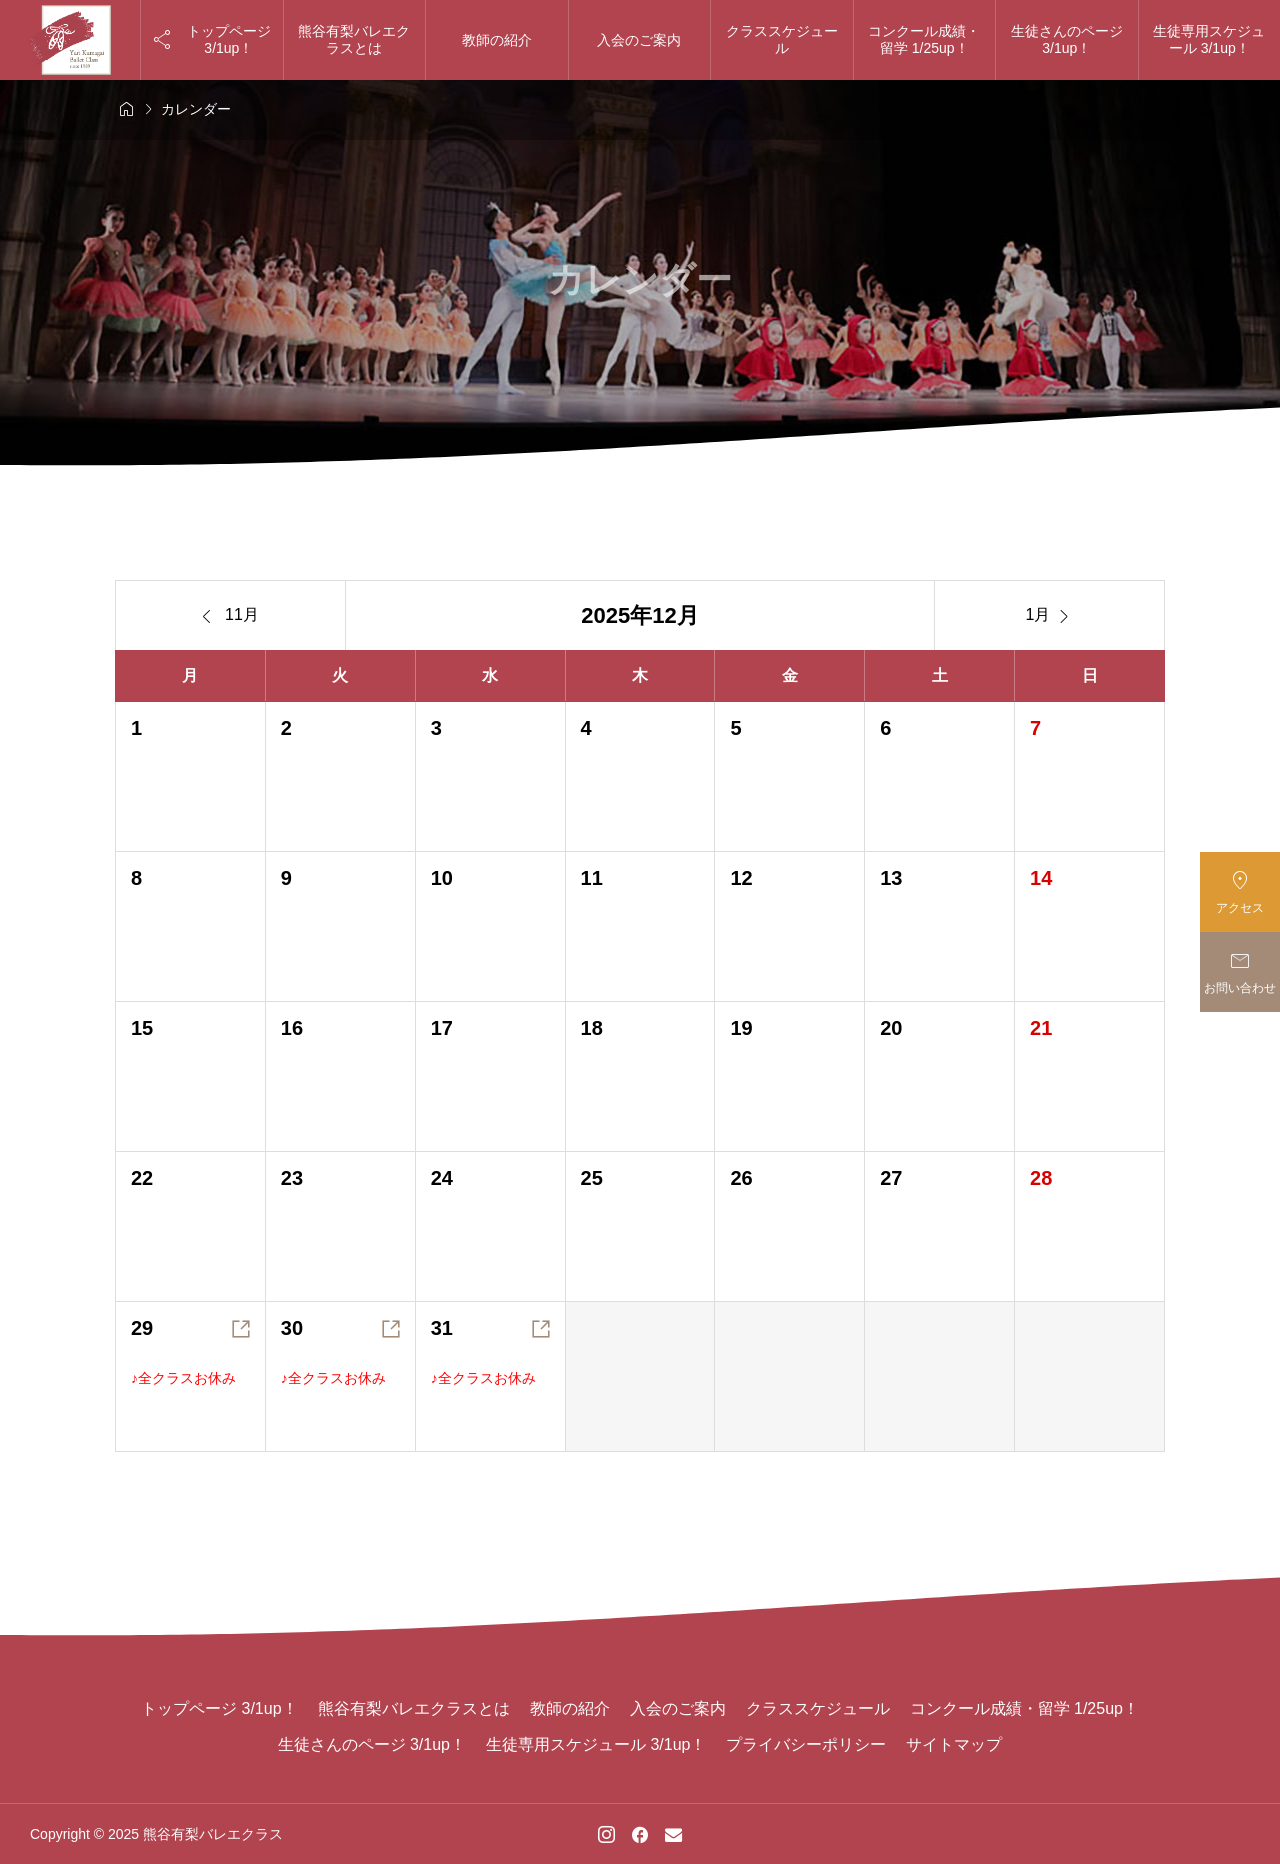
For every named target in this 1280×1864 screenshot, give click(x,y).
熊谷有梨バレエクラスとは (354, 39)
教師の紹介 (497, 40)
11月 (230, 616)
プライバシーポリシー (806, 1744)
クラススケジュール (782, 39)
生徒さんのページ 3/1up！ (1067, 39)
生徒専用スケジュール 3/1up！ (596, 1744)
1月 (1050, 616)
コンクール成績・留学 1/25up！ (924, 39)
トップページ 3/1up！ (219, 1708)
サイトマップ (954, 1744)
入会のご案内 (639, 40)
